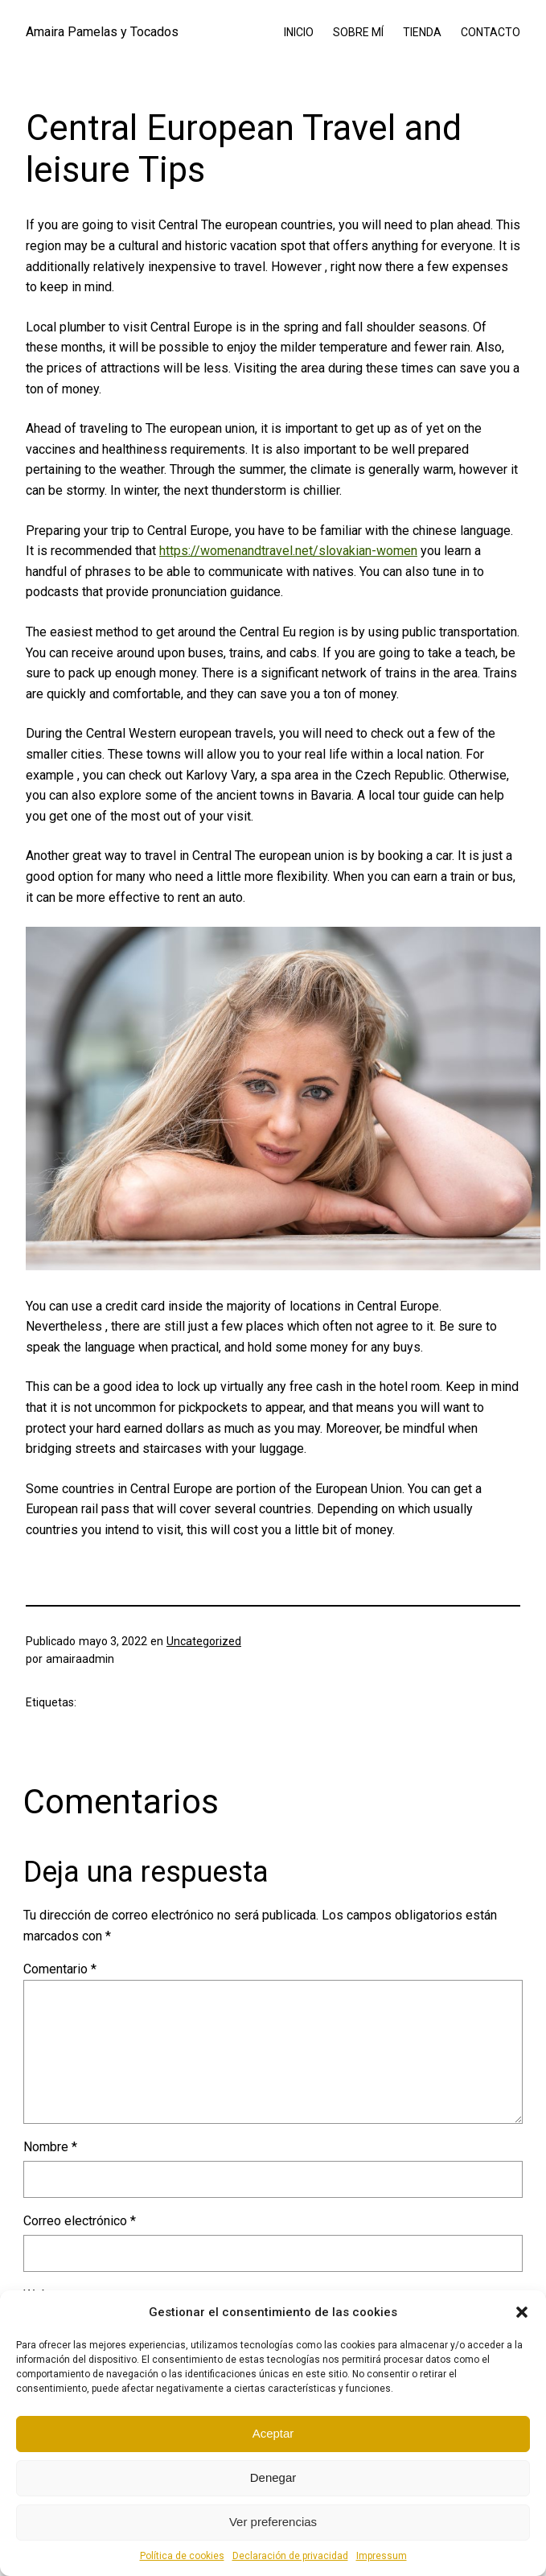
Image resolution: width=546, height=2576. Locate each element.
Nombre (50, 2146)
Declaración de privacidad (290, 2556)
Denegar (273, 2477)
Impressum (381, 2556)
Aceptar (273, 2433)
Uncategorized (203, 1641)
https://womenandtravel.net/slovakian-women (288, 550)
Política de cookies (182, 2556)
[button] (522, 2312)
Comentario (59, 1969)
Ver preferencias (273, 2522)
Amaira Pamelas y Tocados (102, 31)
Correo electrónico (79, 2220)
